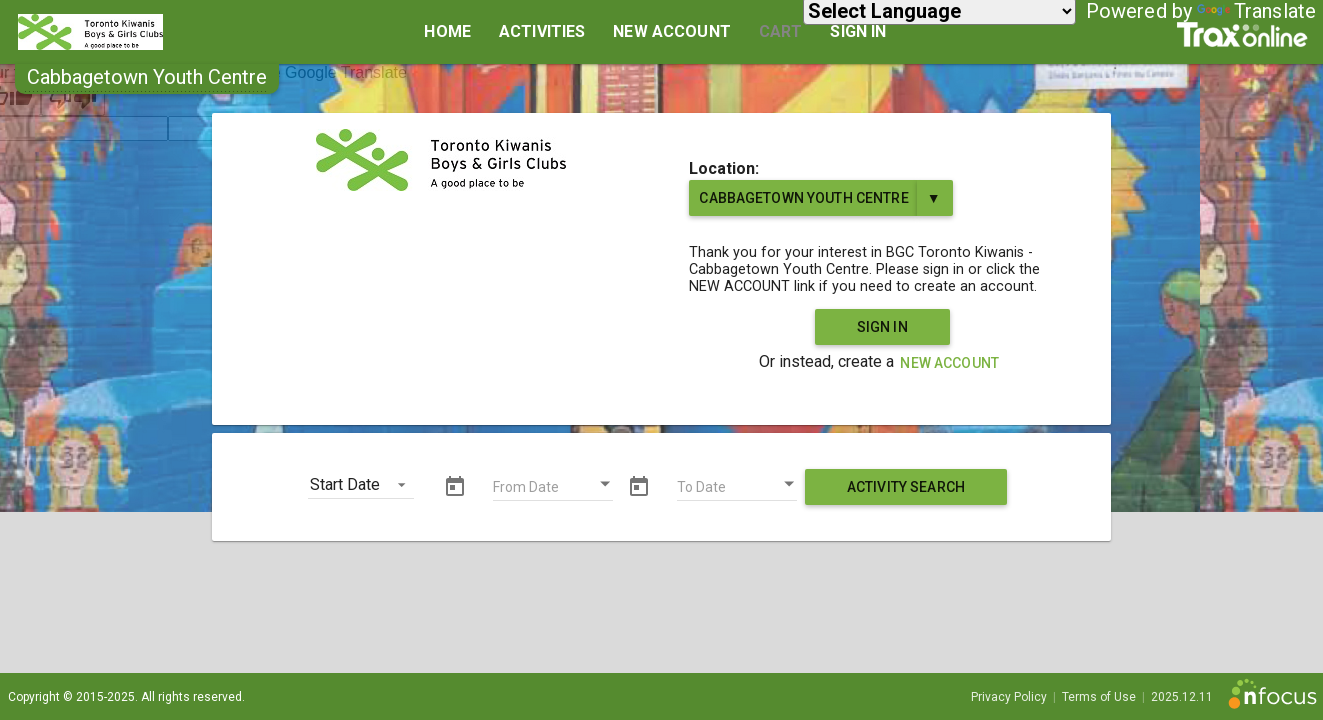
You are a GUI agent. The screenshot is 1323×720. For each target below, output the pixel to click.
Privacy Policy (1009, 697)
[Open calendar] (605, 484)
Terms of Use (1099, 697)
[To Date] (737, 489)
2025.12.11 (1182, 697)
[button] (147, 77)
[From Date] (553, 489)
